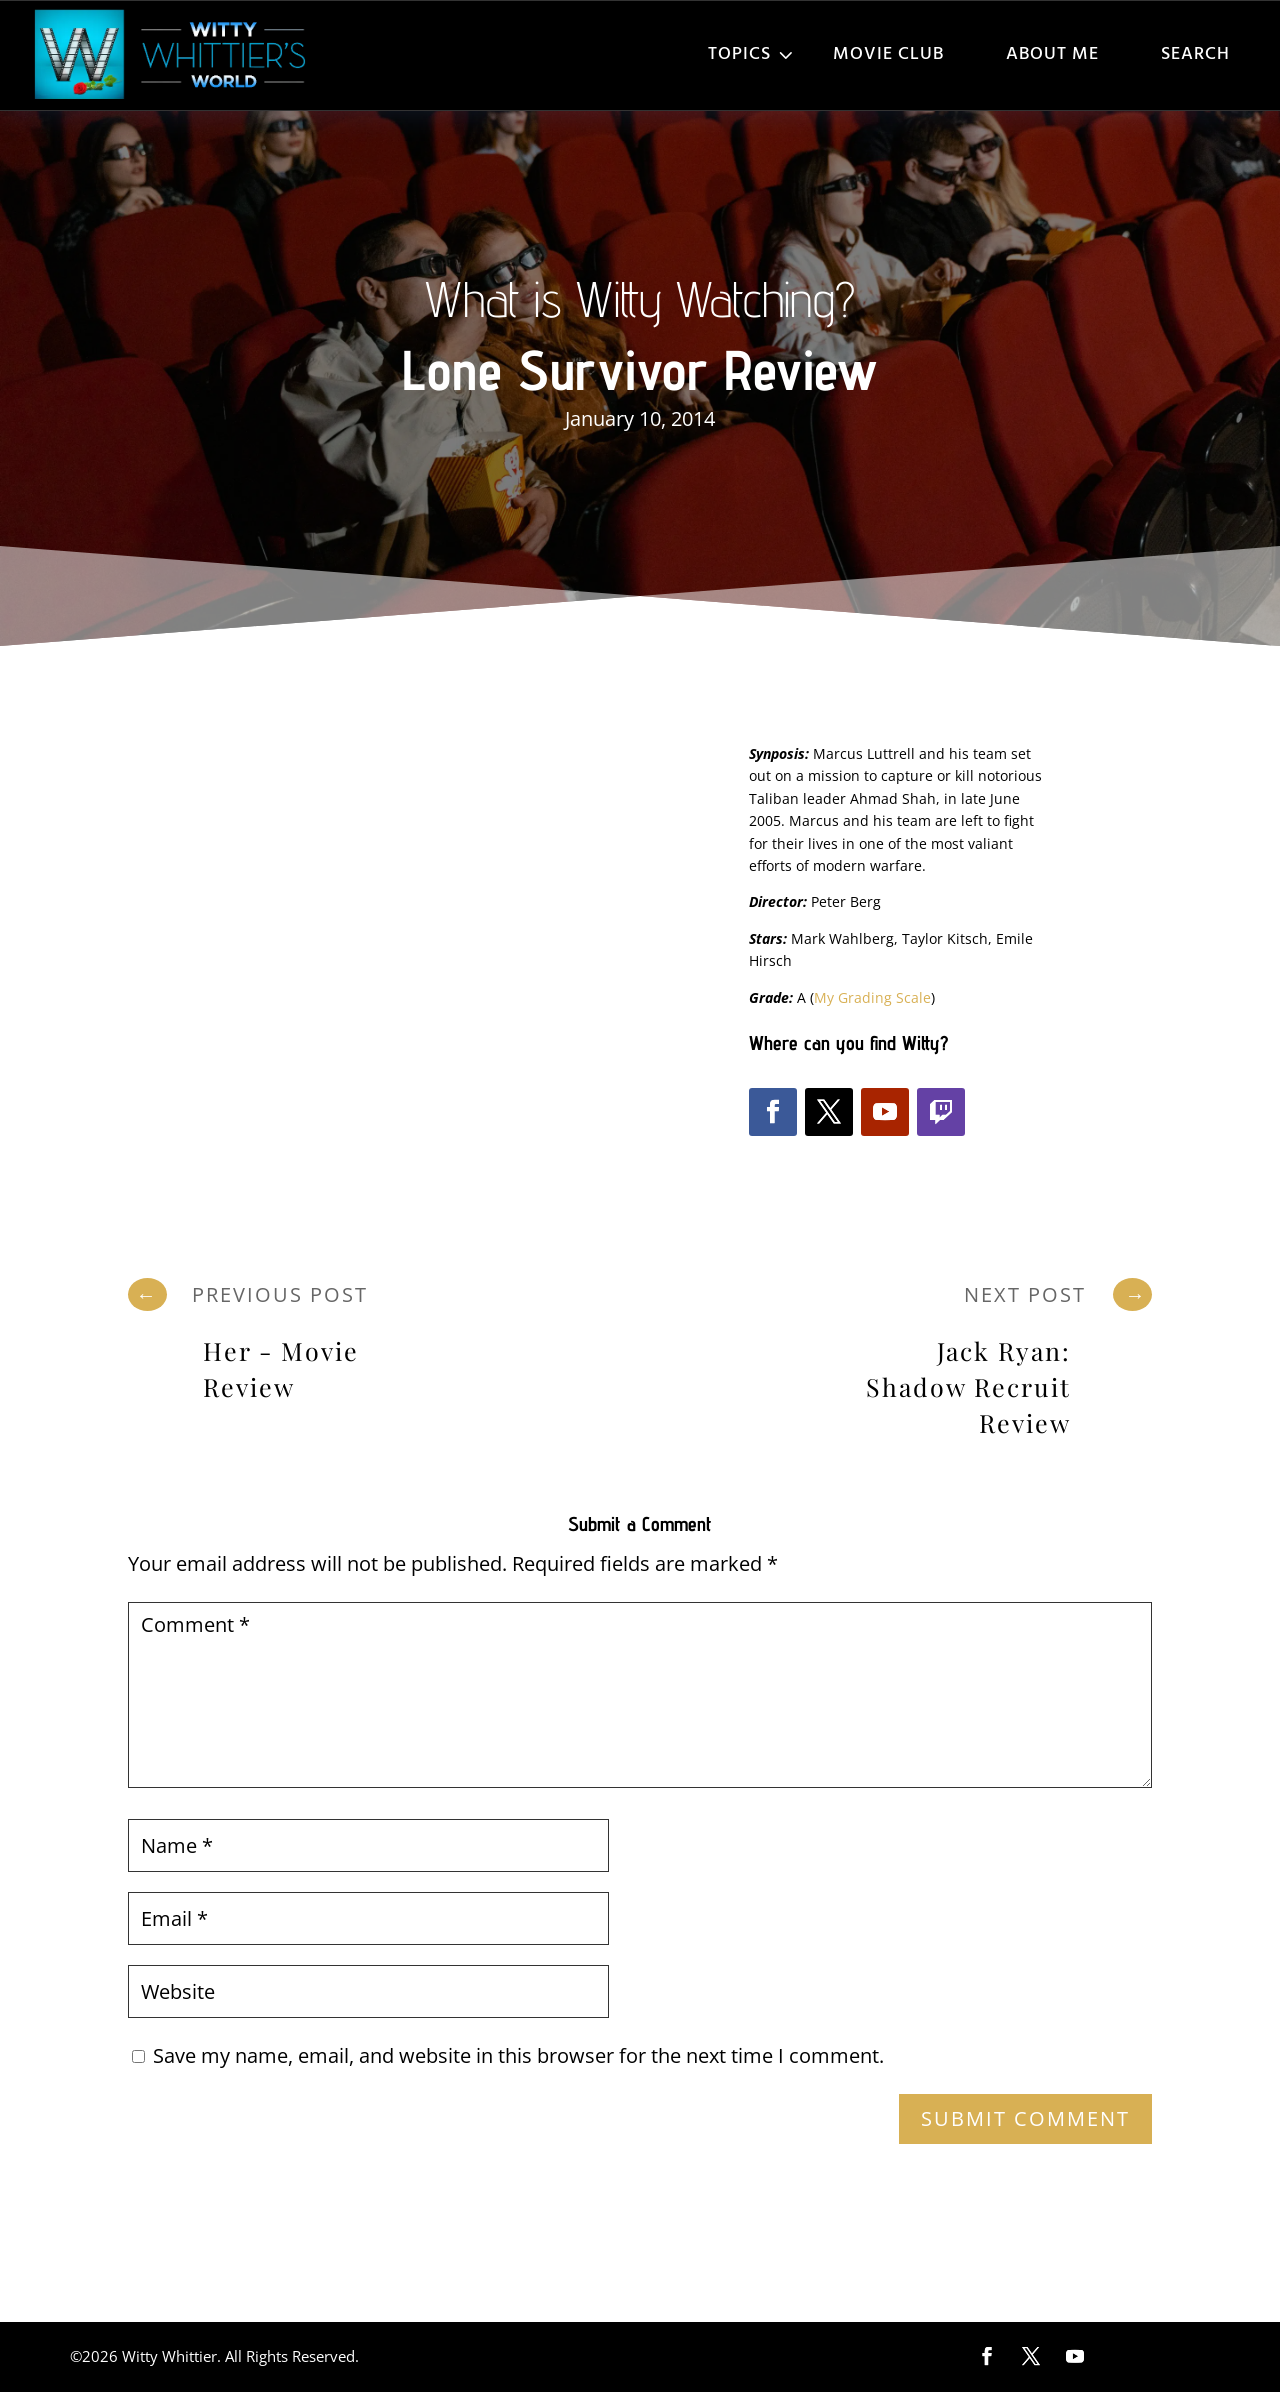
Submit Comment (1025, 2118)
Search (1195, 54)
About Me (1052, 54)
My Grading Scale (872, 997)
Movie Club (888, 54)
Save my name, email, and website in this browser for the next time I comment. (518, 2055)
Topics (739, 54)
